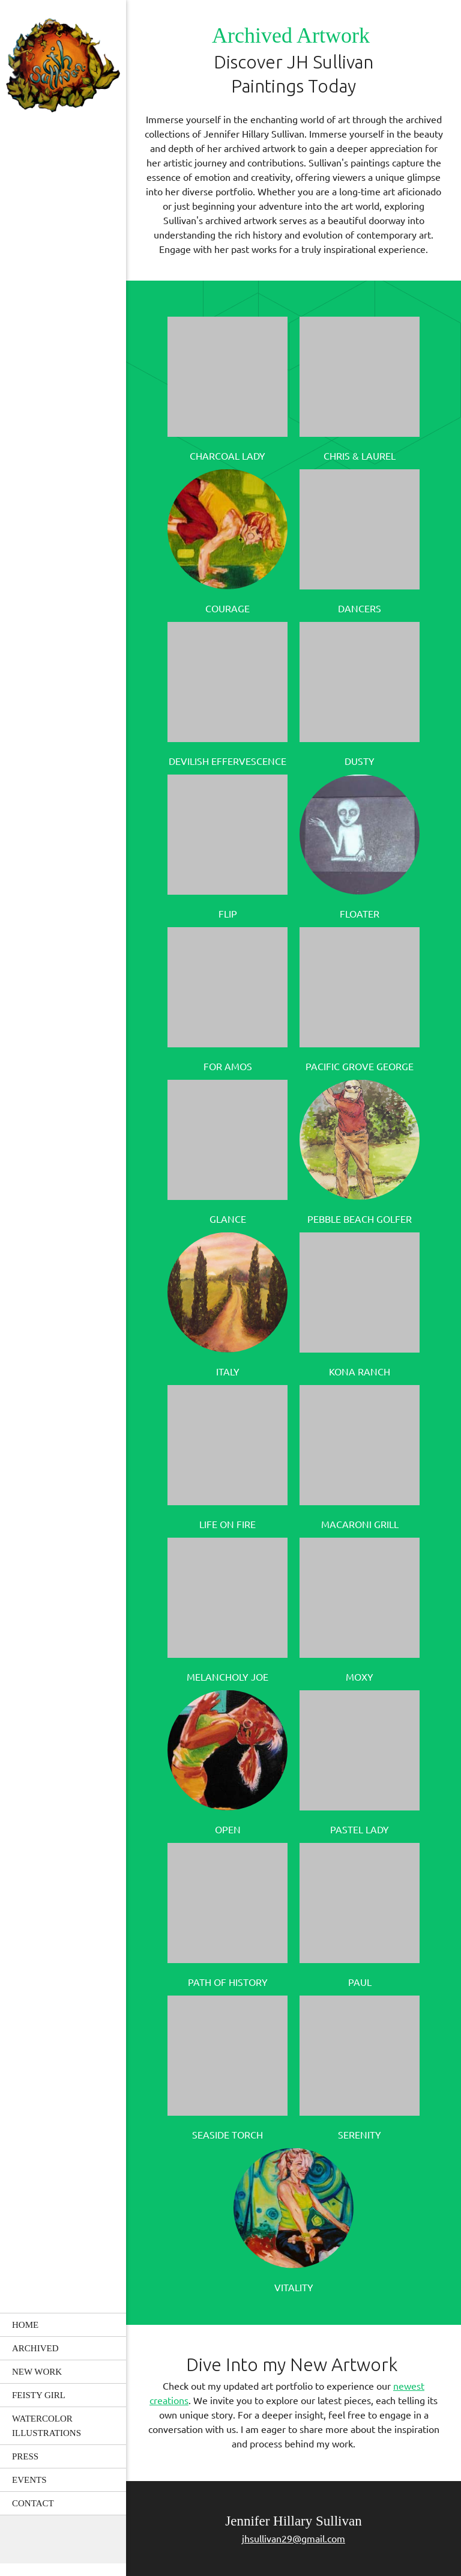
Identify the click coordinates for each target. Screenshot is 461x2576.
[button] (227, 387)
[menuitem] (63, 2324)
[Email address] (63, 2539)
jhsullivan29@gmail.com (293, 2538)
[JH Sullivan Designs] (63, 66)
